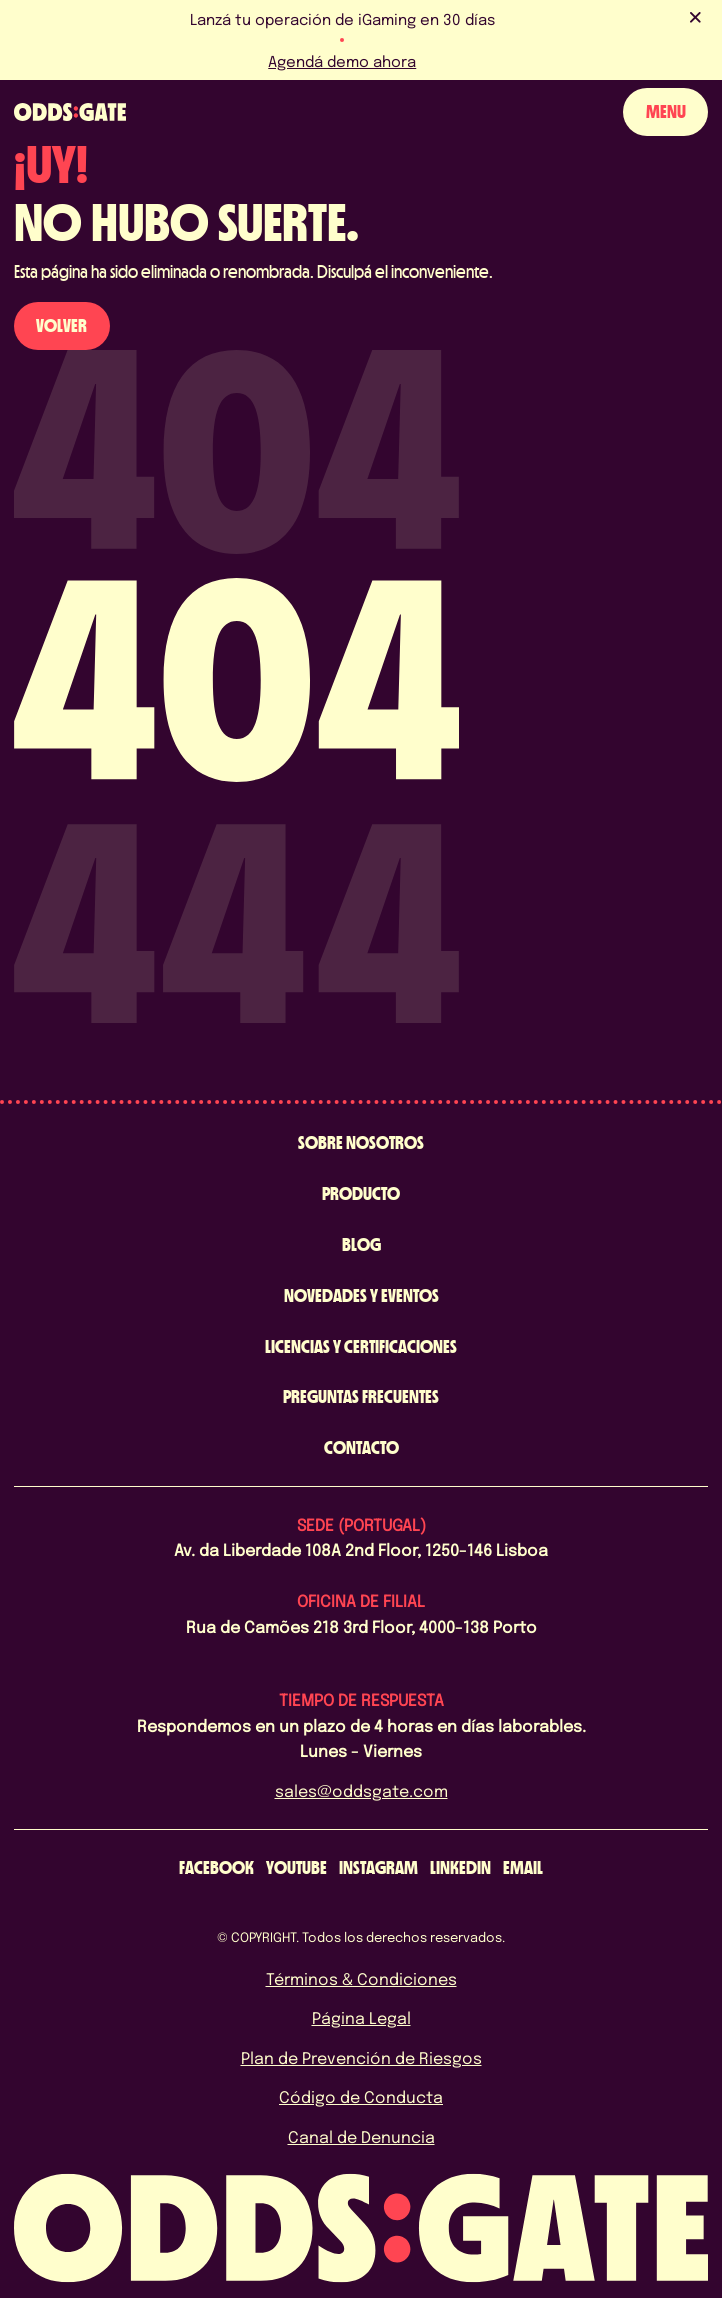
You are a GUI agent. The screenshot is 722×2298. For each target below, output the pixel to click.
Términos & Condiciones (361, 1978)
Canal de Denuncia (361, 2136)
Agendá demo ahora (342, 61)
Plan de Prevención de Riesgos (361, 2057)
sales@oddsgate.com (361, 1790)
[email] (523, 1867)
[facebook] (216, 1867)
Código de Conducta (361, 2096)
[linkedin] (460, 1867)
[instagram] (378, 1867)
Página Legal (361, 2017)
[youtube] (296, 1867)
